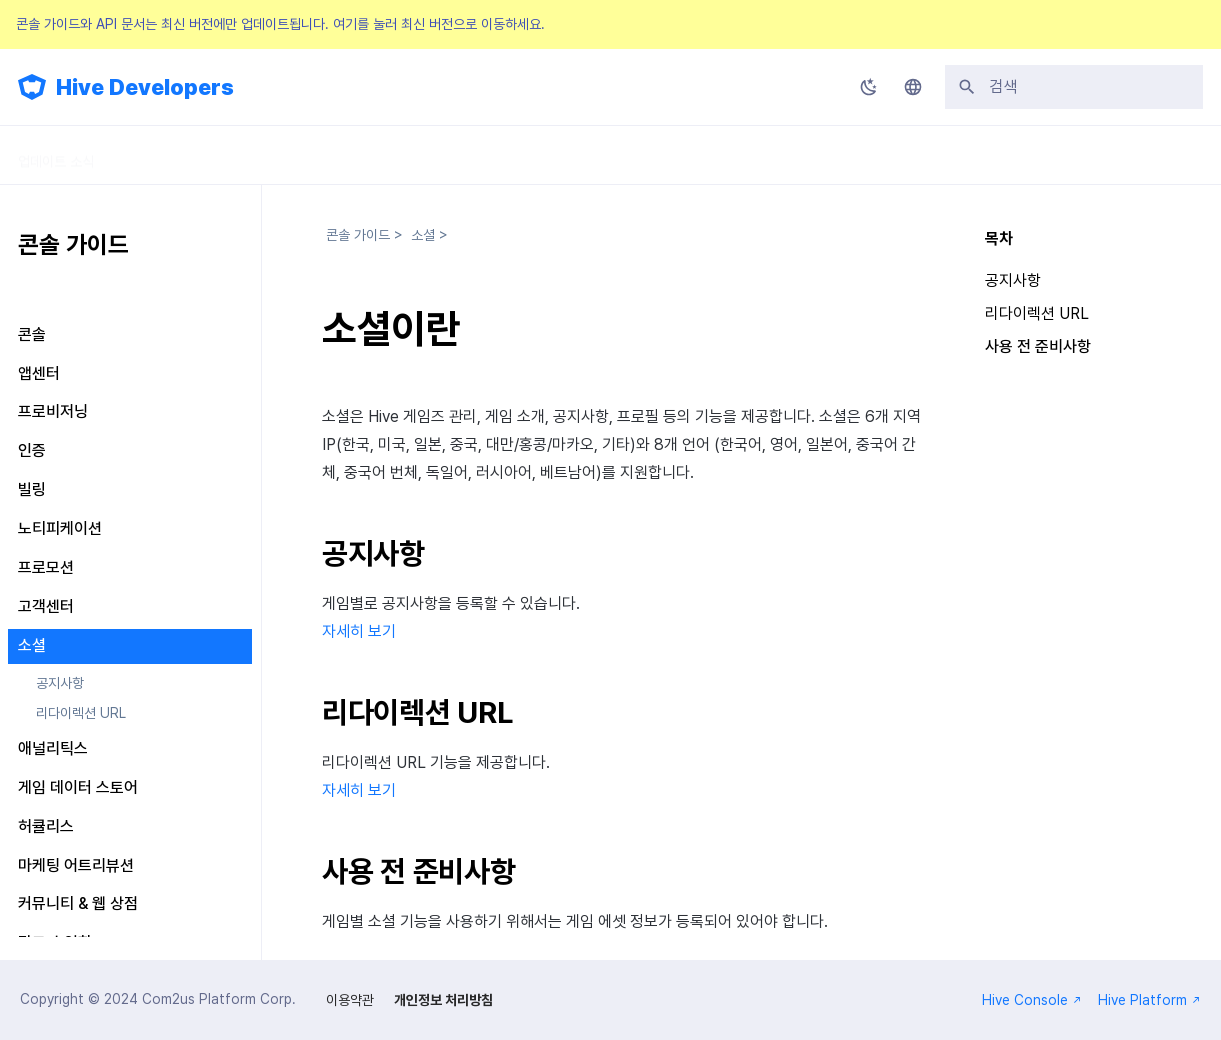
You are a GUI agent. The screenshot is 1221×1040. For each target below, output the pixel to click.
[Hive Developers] (32, 87)
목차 (999, 238)
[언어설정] (913, 87)
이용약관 (350, 1000)
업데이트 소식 (56, 155)
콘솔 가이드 (292, 155)
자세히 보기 (359, 631)
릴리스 (503, 155)
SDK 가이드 (177, 155)
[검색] (1074, 87)
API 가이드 (404, 155)
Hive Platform (1149, 1000)
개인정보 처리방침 (443, 1000)
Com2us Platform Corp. (219, 999)
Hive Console (1032, 1000)
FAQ (584, 155)
